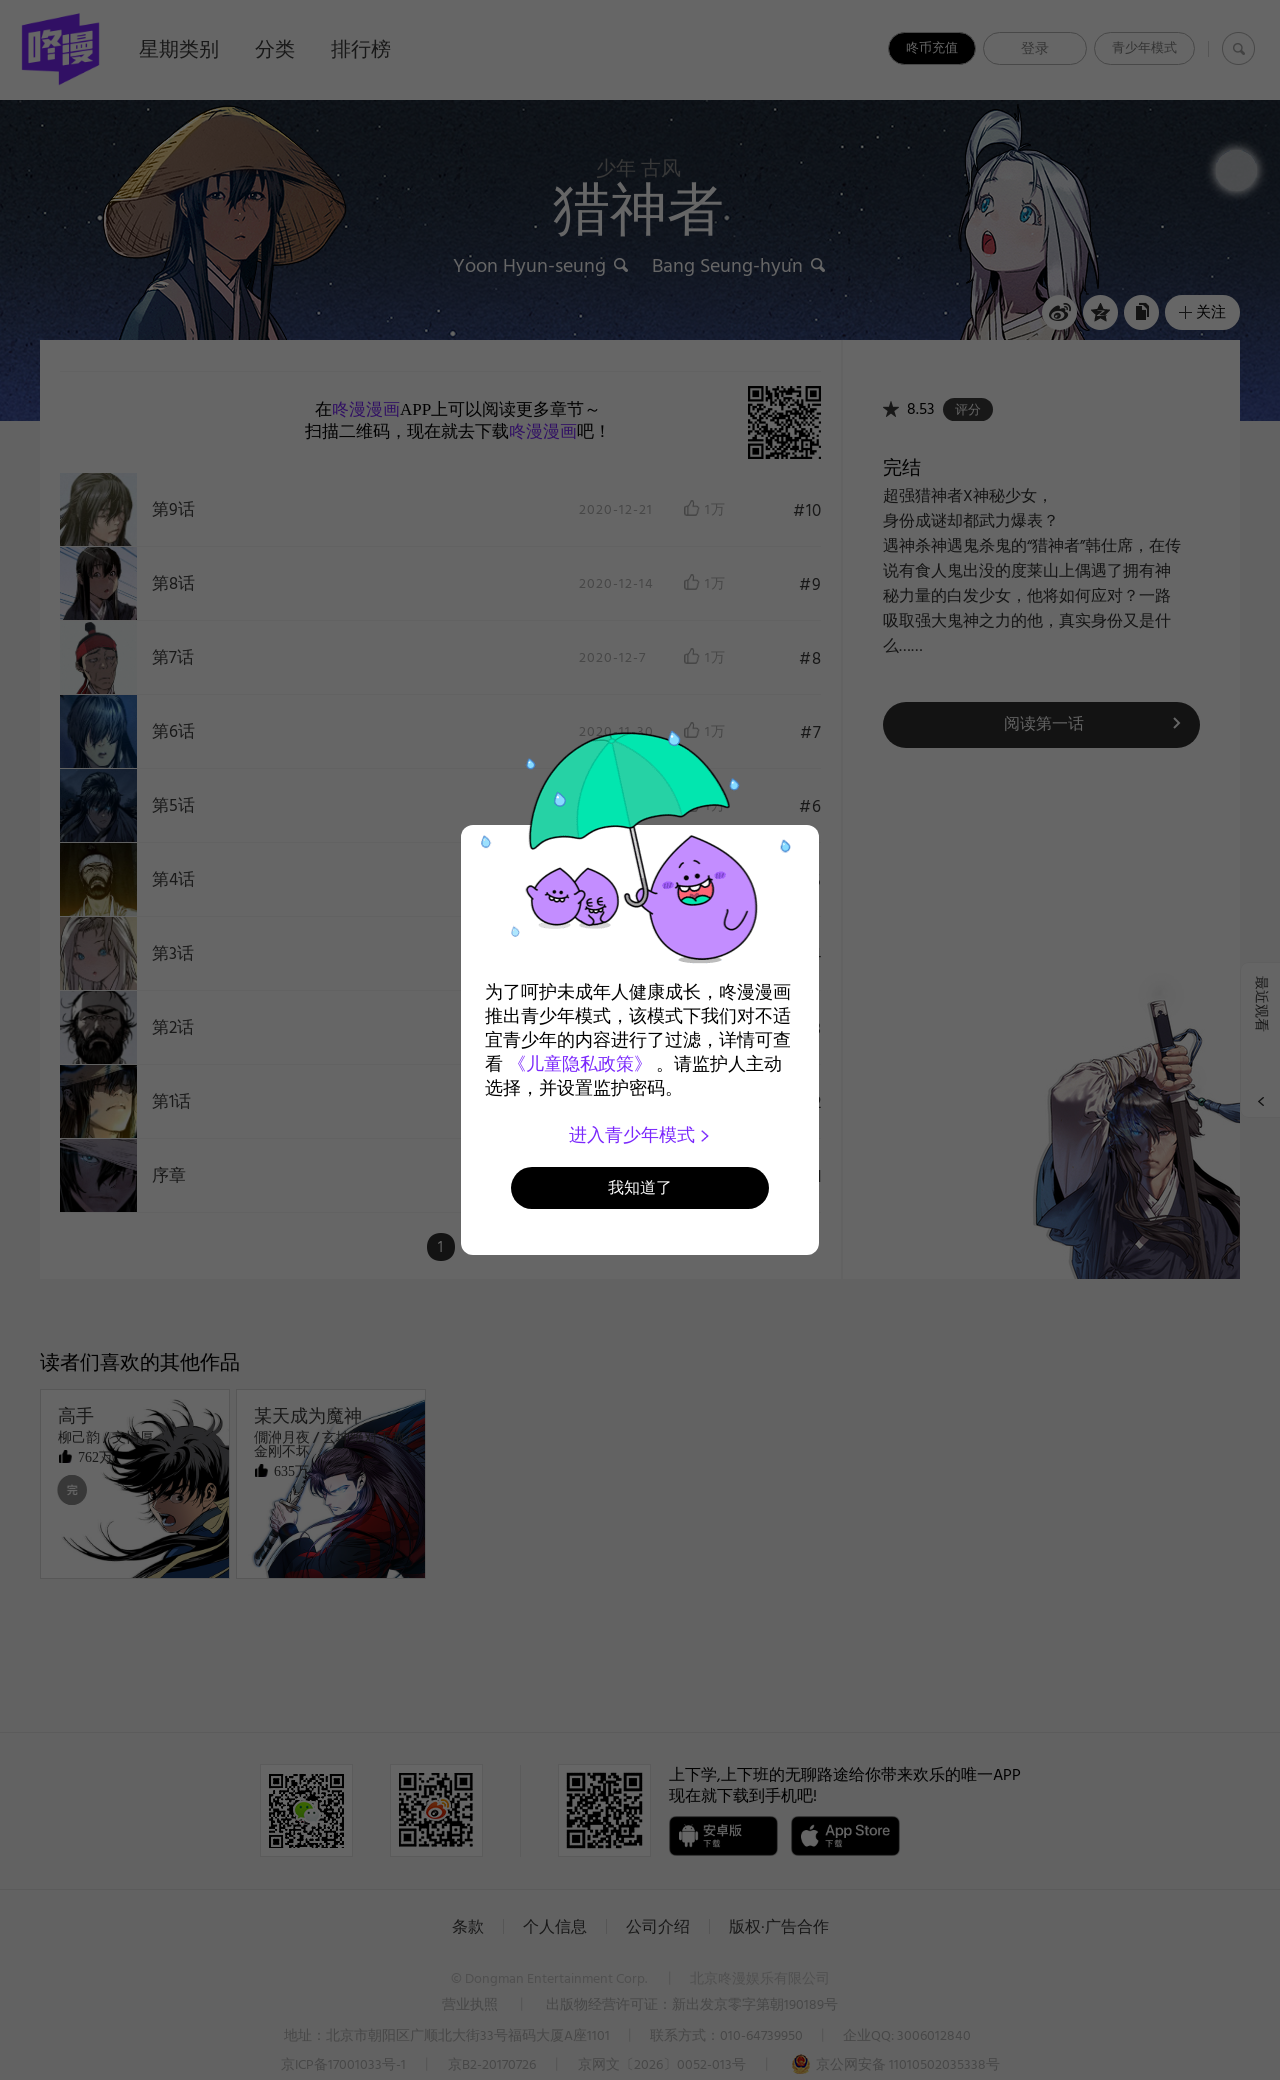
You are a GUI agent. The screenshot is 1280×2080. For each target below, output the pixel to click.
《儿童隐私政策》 (580, 1064)
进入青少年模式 (640, 1135)
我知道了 (640, 1187)
